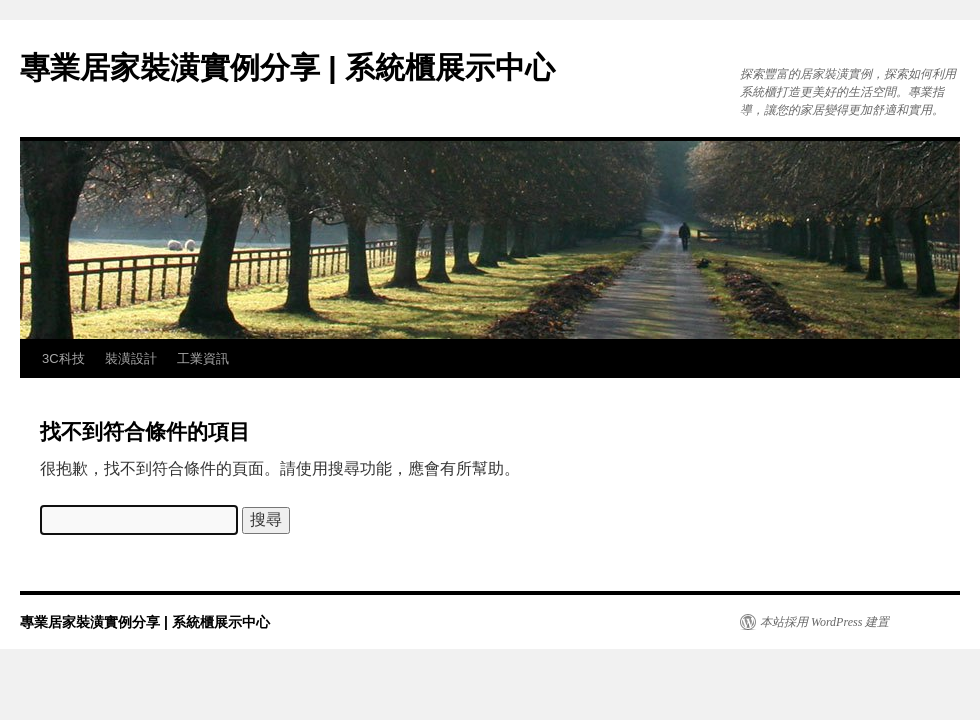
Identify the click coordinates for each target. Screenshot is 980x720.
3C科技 (63, 358)
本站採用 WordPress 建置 (824, 622)
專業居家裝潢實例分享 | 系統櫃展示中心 (287, 67)
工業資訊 (203, 358)
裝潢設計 (131, 358)
